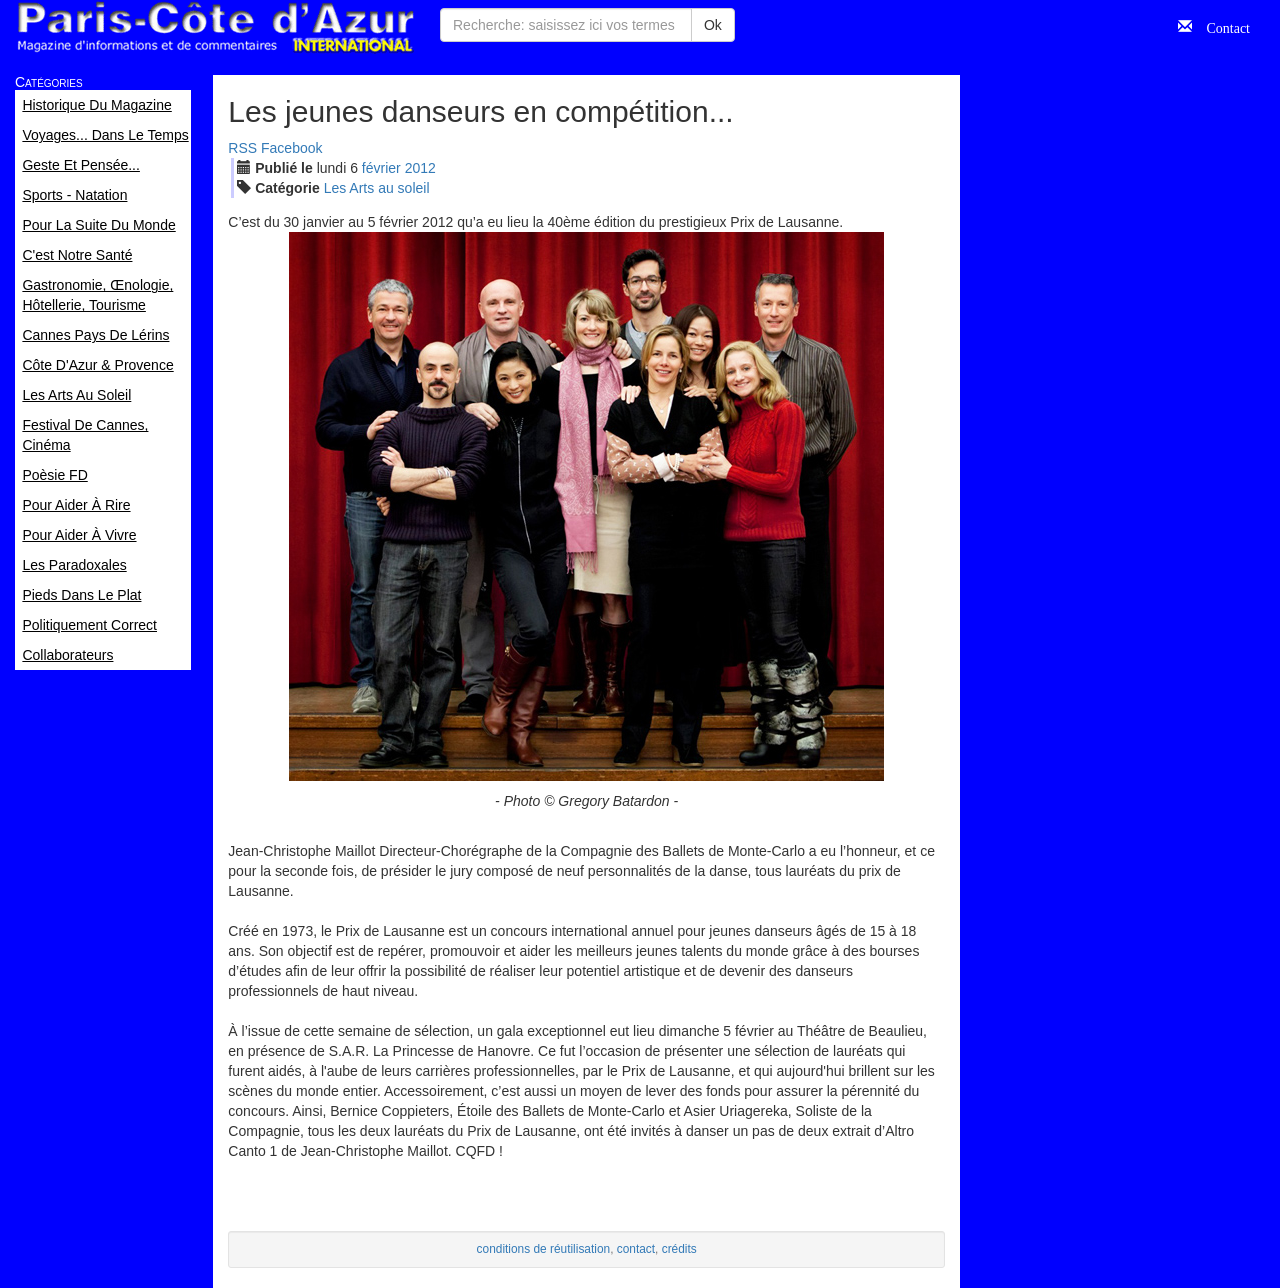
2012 (420, 168)
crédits (679, 1249)
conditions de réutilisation (544, 1249)
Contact (1221, 26)
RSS (242, 148)
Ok (713, 25)
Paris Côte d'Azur (215, 27)
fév (381, 168)
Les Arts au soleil (377, 188)
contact (636, 1249)
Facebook (291, 148)
